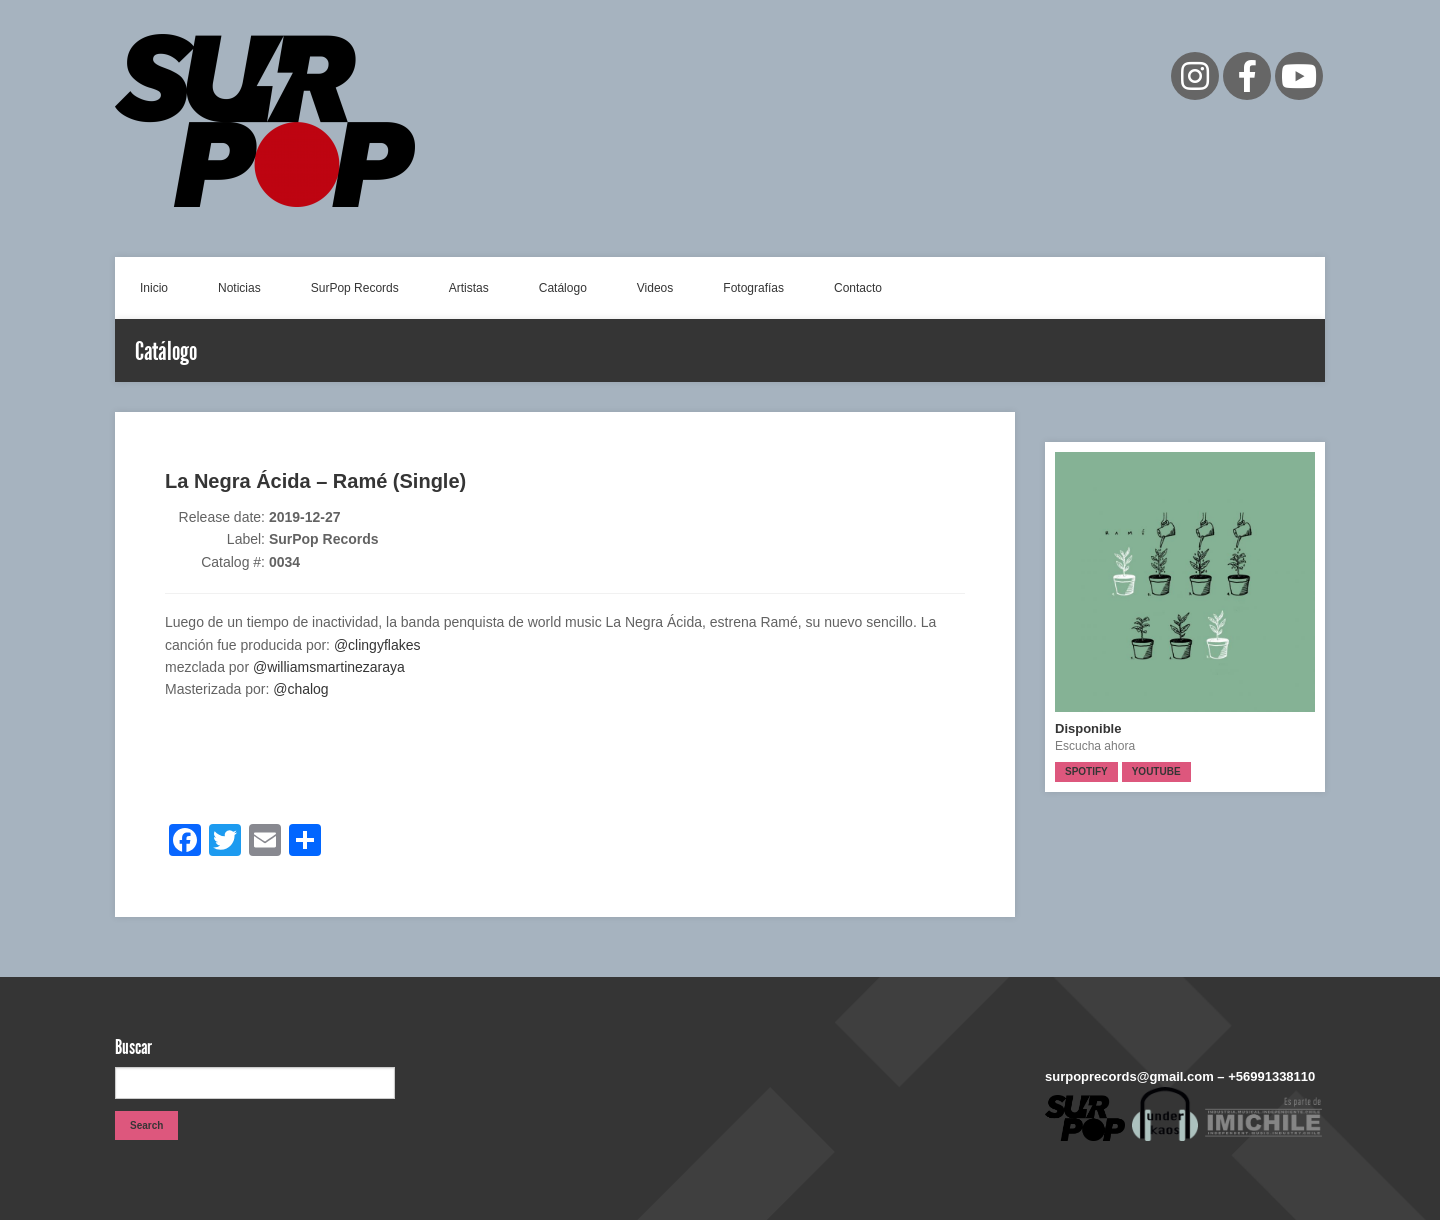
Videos (655, 288)
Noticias (239, 288)
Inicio (154, 288)
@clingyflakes (377, 645)
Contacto (858, 288)
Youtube (1156, 771)
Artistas (469, 288)
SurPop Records (355, 288)
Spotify (1086, 771)
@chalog (300, 689)
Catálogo (563, 288)
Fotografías (753, 288)
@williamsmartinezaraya (329, 667)
